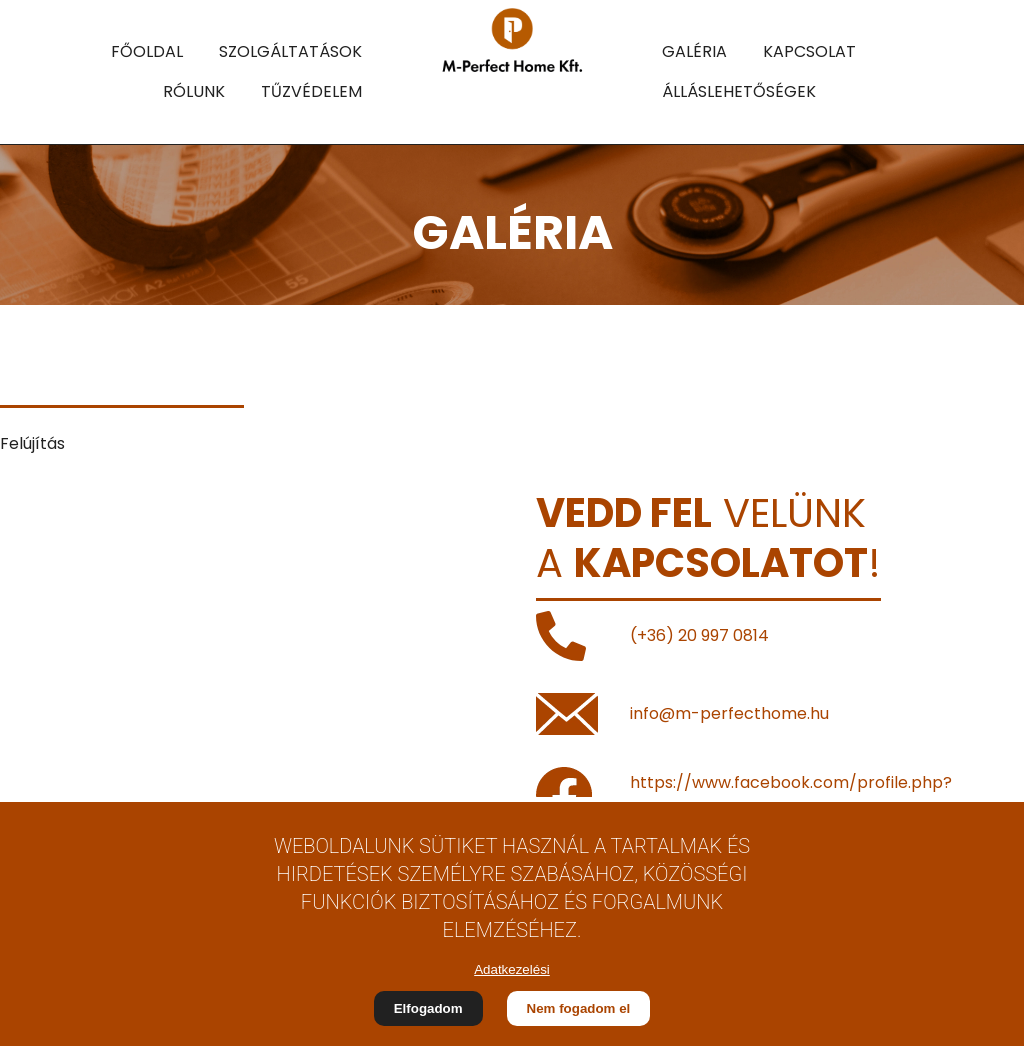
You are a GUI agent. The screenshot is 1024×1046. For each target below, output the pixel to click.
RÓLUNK (194, 91)
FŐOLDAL (147, 51)
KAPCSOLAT (809, 51)
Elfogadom (428, 1008)
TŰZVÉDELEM (311, 91)
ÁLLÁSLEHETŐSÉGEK (739, 91)
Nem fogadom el (579, 1008)
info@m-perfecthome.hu (729, 713)
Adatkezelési (512, 969)
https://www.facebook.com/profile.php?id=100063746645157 (791, 794)
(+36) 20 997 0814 (699, 635)
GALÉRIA (694, 51)
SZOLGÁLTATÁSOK (290, 51)
